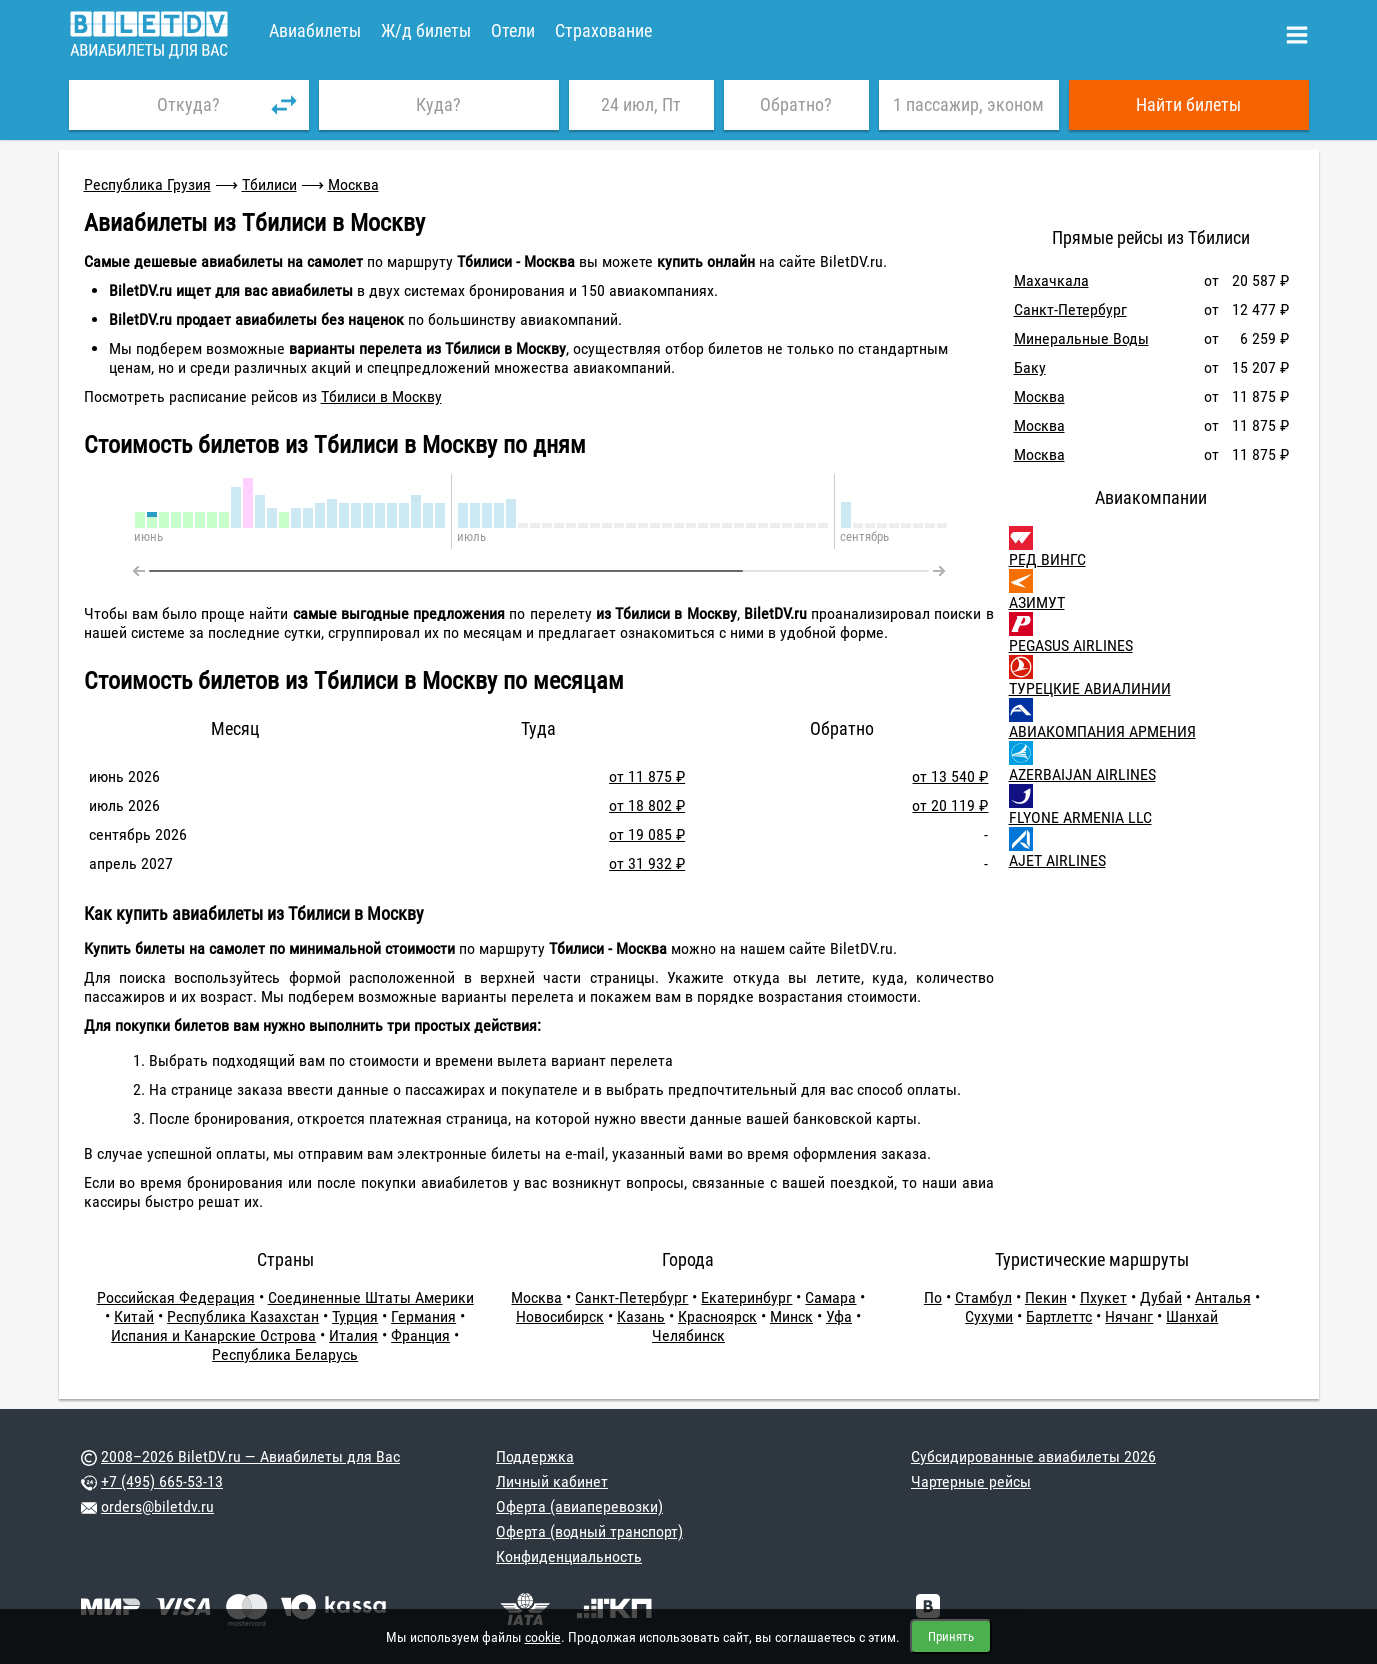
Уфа (839, 1316)
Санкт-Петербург (1070, 309)
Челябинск (688, 1335)
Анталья (1223, 1297)
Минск (791, 1316)
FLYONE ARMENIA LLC (1080, 817)
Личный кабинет (552, 1481)
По (933, 1297)
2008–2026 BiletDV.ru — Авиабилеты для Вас (250, 1456)
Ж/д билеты (426, 30)
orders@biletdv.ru (157, 1506)
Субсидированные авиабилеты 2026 (1033, 1456)
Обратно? (796, 104)
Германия (423, 1316)
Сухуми (989, 1316)
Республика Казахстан (243, 1316)
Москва (353, 184)
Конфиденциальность (569, 1556)
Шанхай (1192, 1316)
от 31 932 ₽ (647, 863)
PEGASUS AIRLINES (1071, 645)
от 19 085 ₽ (647, 834)
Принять (951, 1636)
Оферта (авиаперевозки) (579, 1506)
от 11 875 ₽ (647, 776)
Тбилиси (269, 184)
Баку (1030, 367)
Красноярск (717, 1316)
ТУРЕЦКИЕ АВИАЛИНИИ (1090, 688)
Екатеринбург (746, 1297)
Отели (513, 30)
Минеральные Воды (1081, 338)
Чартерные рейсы (971, 1481)
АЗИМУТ (1037, 602)
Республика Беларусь (285, 1354)
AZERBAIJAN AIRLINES (1082, 774)
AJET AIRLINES (1057, 860)
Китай (134, 1316)
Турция (355, 1316)
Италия (353, 1335)
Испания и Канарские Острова (213, 1335)
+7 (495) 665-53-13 (162, 1481)
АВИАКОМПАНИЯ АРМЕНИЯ (1102, 731)
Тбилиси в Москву (381, 396)
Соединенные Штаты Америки (371, 1297)
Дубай (1161, 1297)
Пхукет (1103, 1297)
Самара (830, 1297)
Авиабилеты (315, 30)
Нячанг (1129, 1316)
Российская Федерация (176, 1297)
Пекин (1046, 1297)
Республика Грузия (147, 184)
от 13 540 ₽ (950, 776)
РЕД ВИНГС (1047, 559)
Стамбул (983, 1297)
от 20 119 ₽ (950, 805)
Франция (420, 1335)
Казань (641, 1316)
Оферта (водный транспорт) (589, 1531)
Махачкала (1051, 280)
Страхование (603, 30)
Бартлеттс (1059, 1316)
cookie (543, 1637)
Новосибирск (560, 1316)
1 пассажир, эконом (968, 104)
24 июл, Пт (641, 104)
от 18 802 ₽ (647, 805)
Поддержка (535, 1456)
